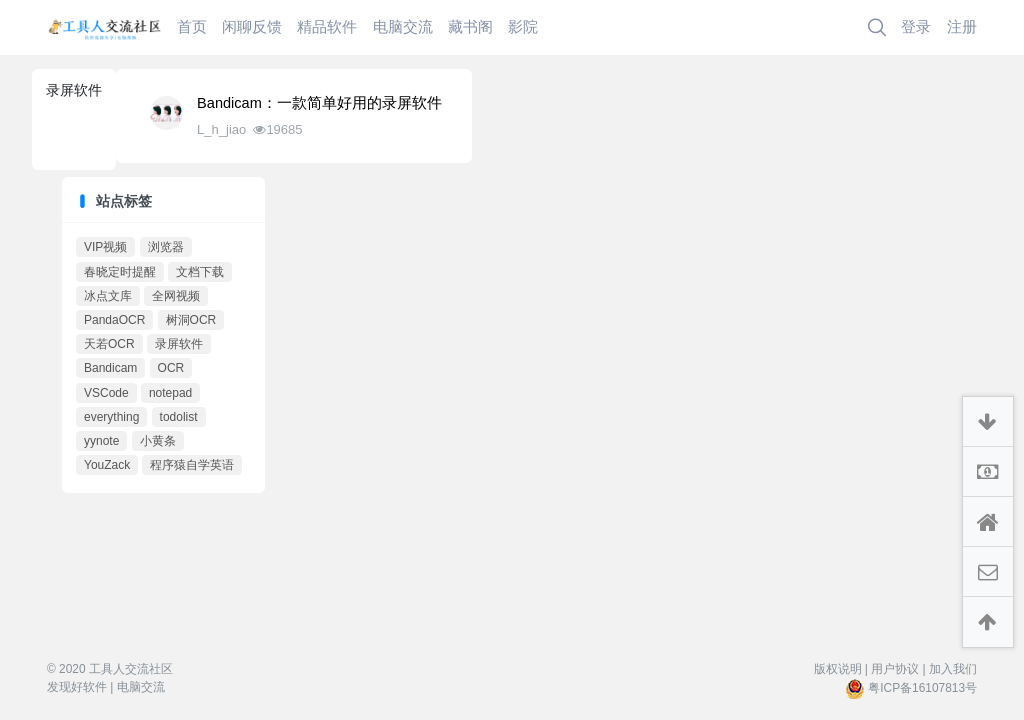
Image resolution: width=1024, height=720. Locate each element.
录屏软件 (179, 344)
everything (111, 417)
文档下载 (200, 272)
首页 (192, 26)
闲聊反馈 (252, 26)
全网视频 (176, 296)
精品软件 (327, 26)
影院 (523, 26)
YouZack (107, 465)
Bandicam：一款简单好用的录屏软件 (319, 103)
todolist (179, 417)
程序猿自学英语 (192, 465)
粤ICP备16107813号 (922, 688)
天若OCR (109, 344)
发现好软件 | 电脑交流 (106, 687)
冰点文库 (108, 296)
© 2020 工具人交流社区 (110, 669)
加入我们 (953, 669)
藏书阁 (470, 26)
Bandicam (110, 368)
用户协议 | (898, 669)
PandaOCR (114, 320)
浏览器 (166, 247)
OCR (171, 368)
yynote (101, 441)
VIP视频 (105, 247)
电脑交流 (403, 26)
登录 (916, 26)
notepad (170, 393)
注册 (962, 26)
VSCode (106, 393)
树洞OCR (191, 320)
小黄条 (158, 441)
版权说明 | (841, 669)
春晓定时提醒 (120, 272)
